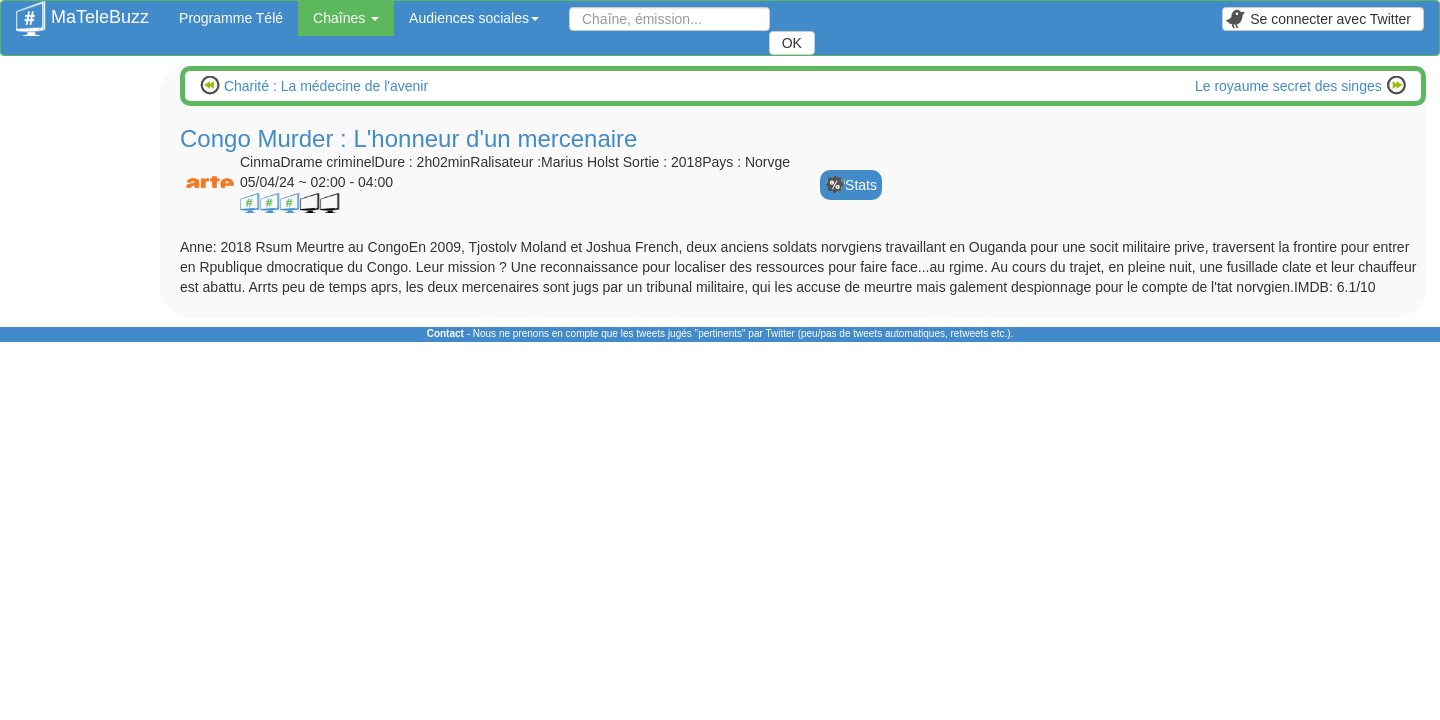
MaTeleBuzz (82, 11)
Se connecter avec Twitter (1318, 19)
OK (792, 43)
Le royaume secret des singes (1290, 86)
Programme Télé (231, 18)
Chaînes (346, 18)
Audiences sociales (474, 18)
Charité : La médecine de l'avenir (324, 86)
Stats (861, 185)
